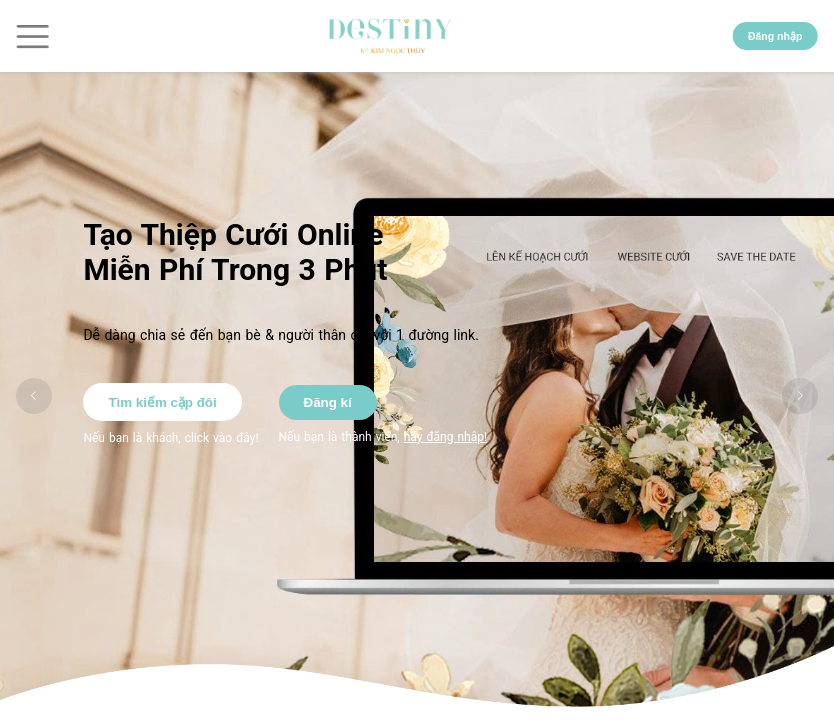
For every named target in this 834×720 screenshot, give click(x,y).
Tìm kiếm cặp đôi (162, 402)
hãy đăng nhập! (445, 437)
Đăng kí (328, 402)
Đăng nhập (775, 36)
